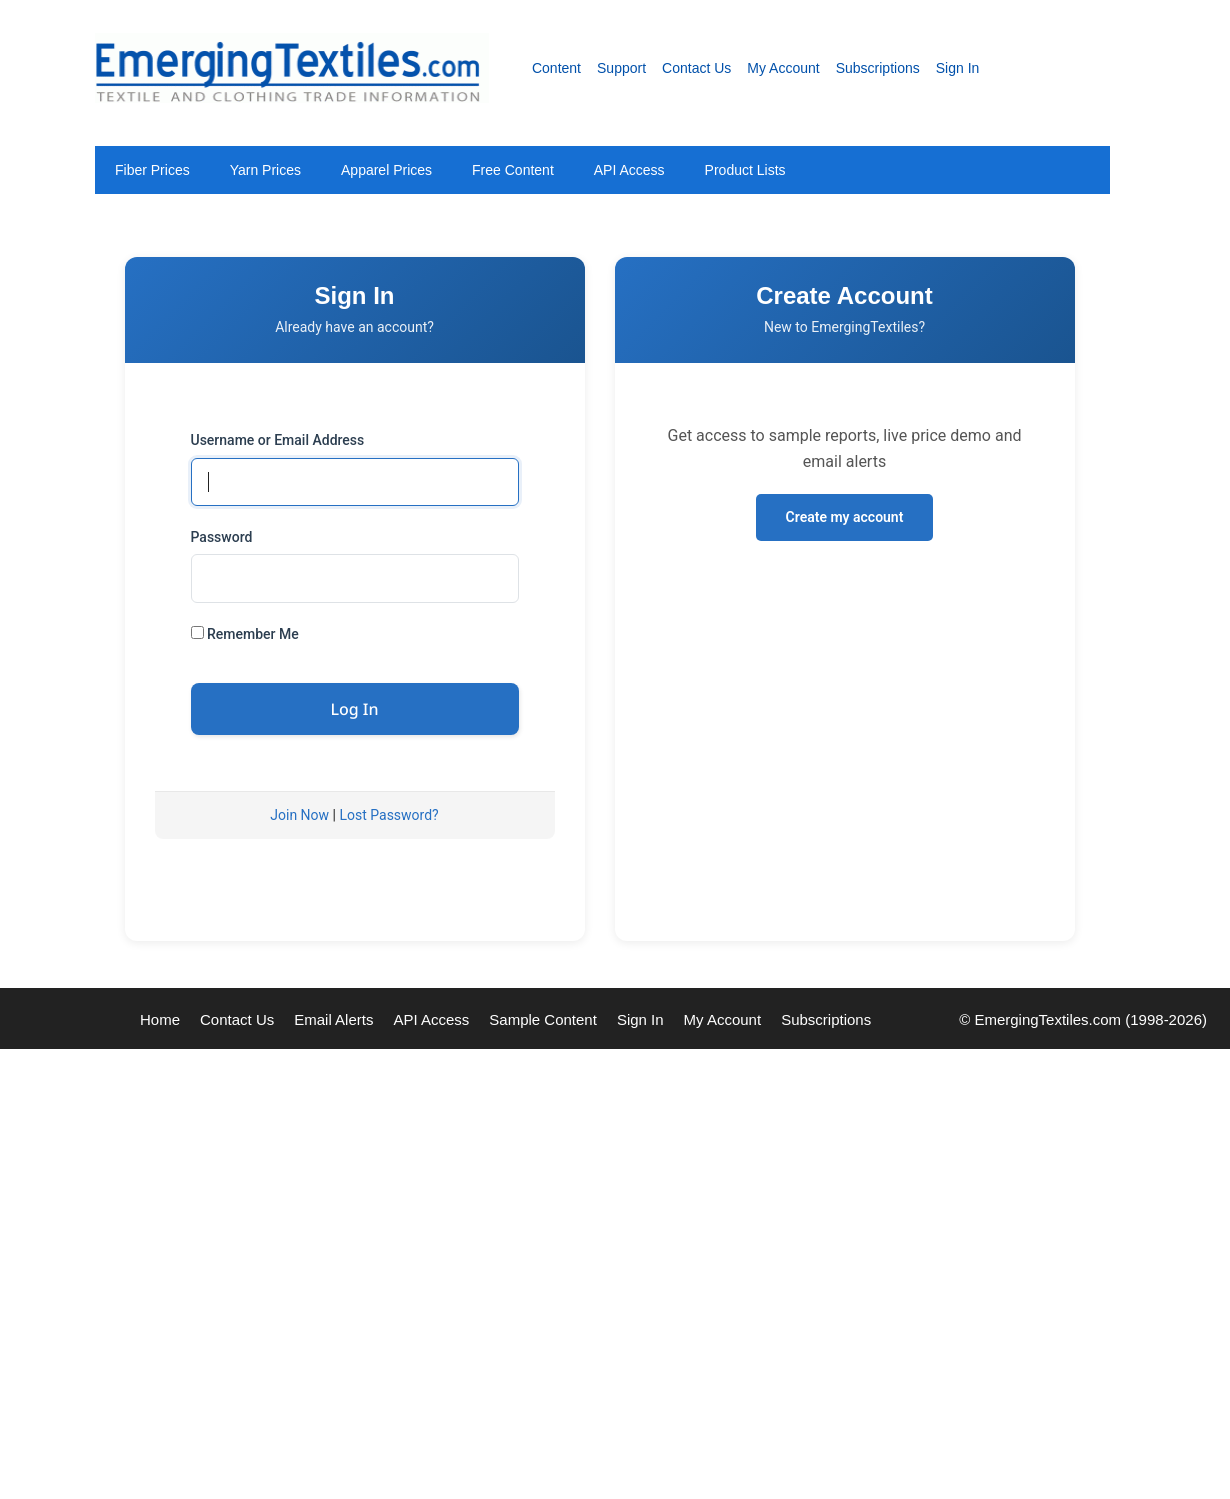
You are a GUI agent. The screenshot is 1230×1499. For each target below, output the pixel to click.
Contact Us (696, 68)
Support (621, 68)
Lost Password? (388, 815)
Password (222, 537)
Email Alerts (333, 1019)
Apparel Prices (386, 170)
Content (556, 68)
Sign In (958, 68)
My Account (783, 68)
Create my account (845, 517)
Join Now (299, 815)
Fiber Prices (152, 170)
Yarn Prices (265, 170)
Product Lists (745, 170)
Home (160, 1019)
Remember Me (245, 634)
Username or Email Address (278, 440)
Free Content (513, 170)
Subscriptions (878, 68)
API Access (629, 170)
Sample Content (543, 1019)
